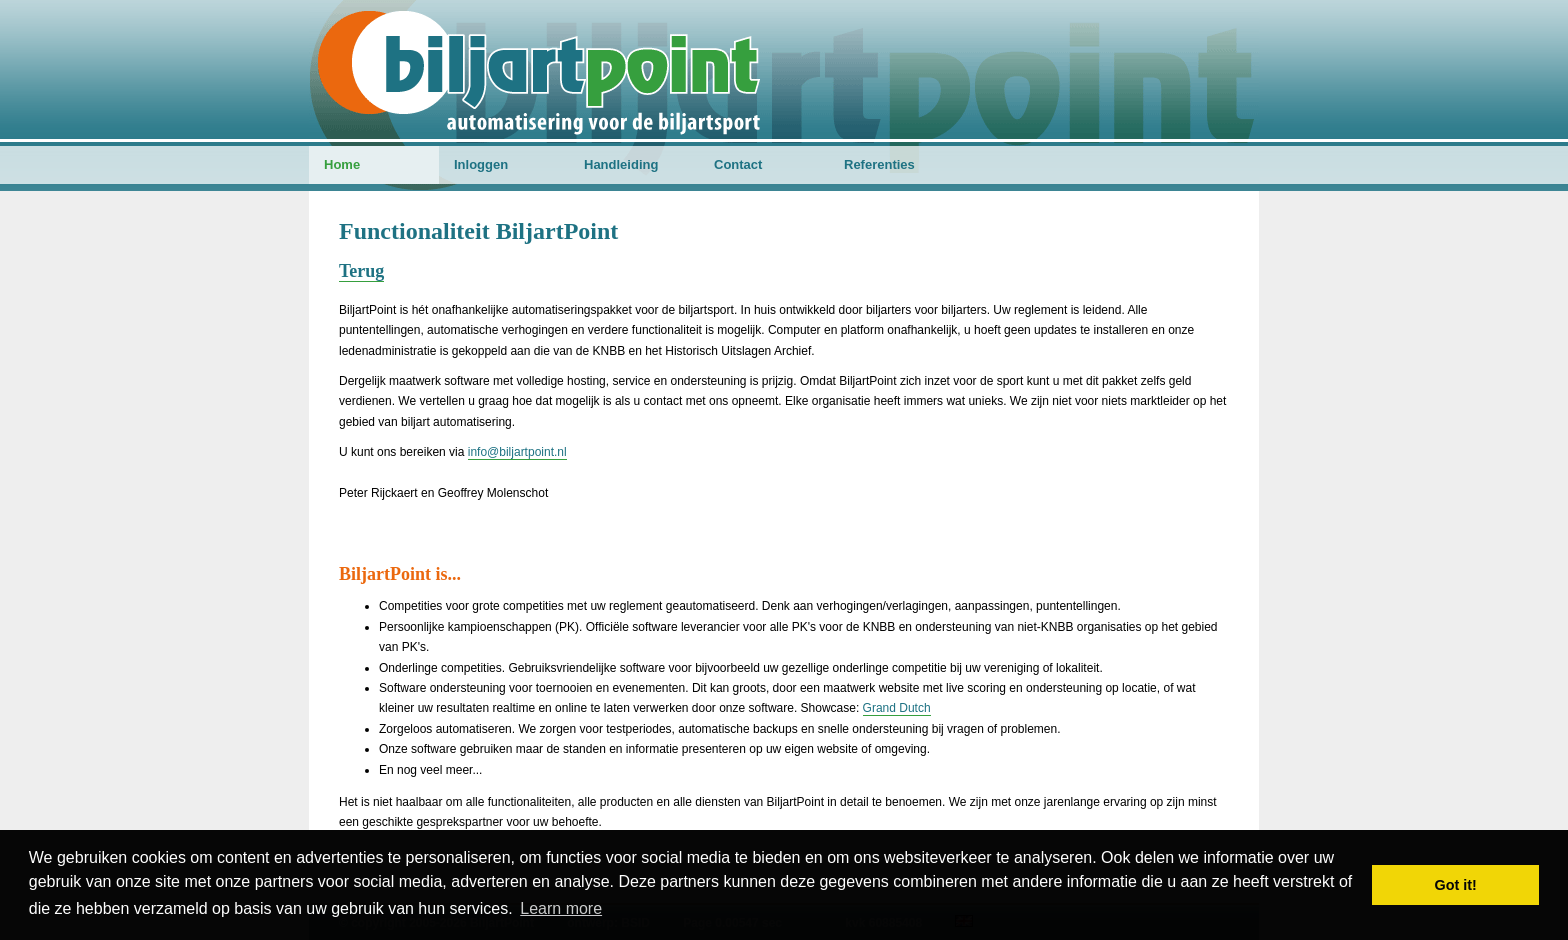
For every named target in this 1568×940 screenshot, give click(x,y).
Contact (738, 164)
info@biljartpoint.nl (517, 452)
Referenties (879, 164)
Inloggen (481, 164)
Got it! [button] (1456, 885)
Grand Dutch (897, 708)
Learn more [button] (561, 908)
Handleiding (621, 164)
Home (342, 164)
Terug (361, 271)
